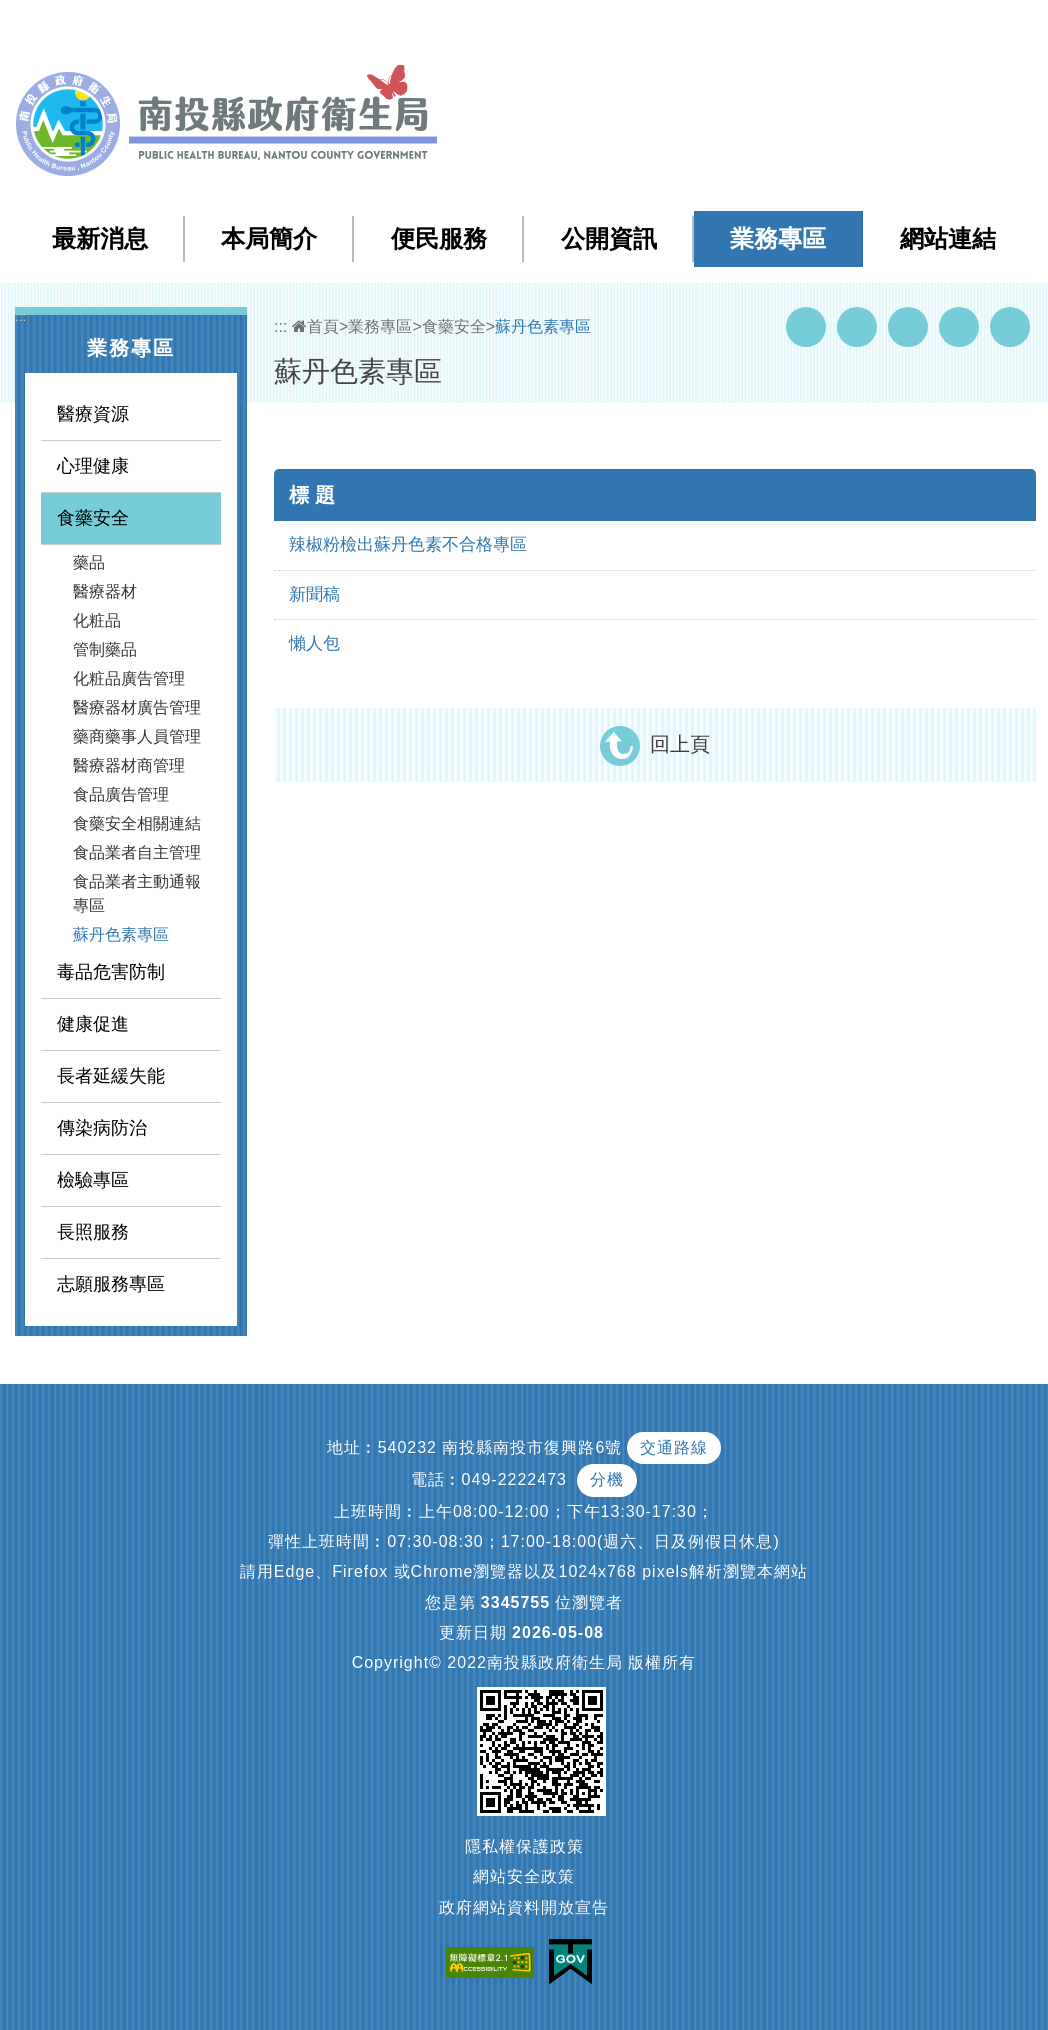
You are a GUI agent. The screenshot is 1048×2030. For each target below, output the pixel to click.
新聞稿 (314, 594)
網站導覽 (672, 28)
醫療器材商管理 (129, 765)
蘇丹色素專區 (121, 934)
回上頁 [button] (680, 744)
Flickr (959, 327)
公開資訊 (609, 238)
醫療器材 (105, 591)
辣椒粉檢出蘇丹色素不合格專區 (408, 544)
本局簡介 (269, 238)
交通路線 (674, 1447)
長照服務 (93, 1232)
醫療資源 (93, 414)
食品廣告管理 (121, 794)
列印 (1010, 327)
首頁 (315, 326)
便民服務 (439, 238)
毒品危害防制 (111, 972)
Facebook (806, 327)
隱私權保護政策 (524, 1846)
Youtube (857, 327)
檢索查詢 (752, 28)
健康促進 (93, 1024)
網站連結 (948, 238)
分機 (607, 1479)
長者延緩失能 (111, 1076)
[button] (953, 29)
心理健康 (93, 466)
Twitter (908, 327)
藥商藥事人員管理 (137, 736)
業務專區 (778, 238)
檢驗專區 (93, 1180)
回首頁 (829, 28)
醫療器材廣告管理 (137, 707)
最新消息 (100, 238)
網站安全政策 (524, 1876)
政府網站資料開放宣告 (524, 1907)
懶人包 (314, 643)
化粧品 (97, 620)
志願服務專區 (111, 1284)
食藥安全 (93, 518)
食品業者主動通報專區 (137, 893)
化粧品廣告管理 (129, 678)
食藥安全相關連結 (137, 823)
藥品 (89, 562)
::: (630, 29)
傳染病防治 (102, 1128)
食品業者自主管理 (137, 852)
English (899, 28)
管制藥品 (105, 649)
